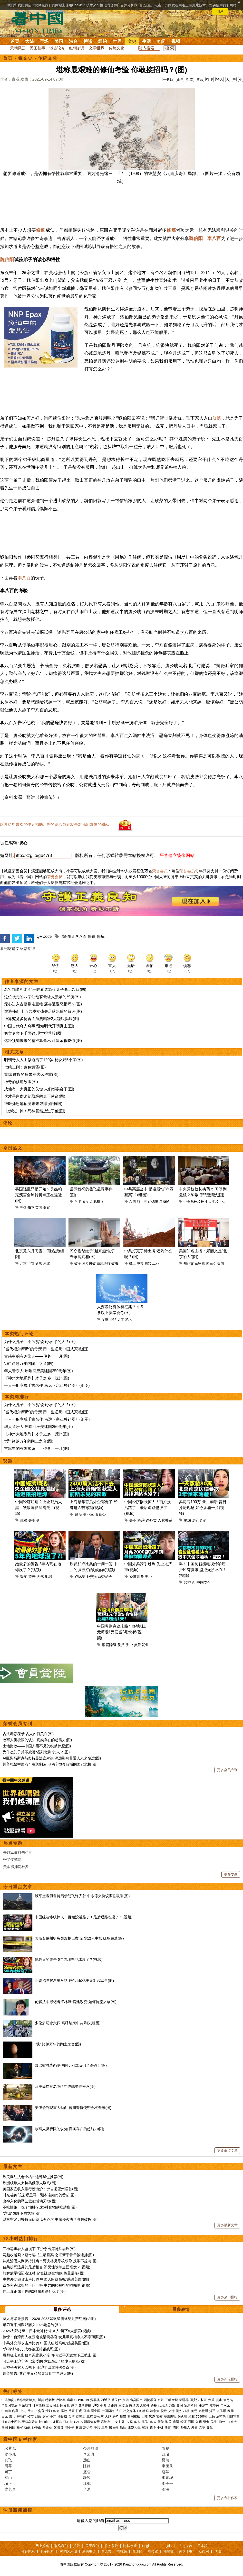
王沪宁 (203, 2405)
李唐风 (167, 2466)
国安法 (194, 2400)
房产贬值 (199, 1520)
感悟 (152, 2427)
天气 (40, 1576)
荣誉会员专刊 (17, 1723)
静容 (87, 2477)
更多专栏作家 (227, 2498)
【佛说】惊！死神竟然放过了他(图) (34, 1111)
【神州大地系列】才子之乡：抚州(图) (36, 1378)
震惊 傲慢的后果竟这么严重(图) (31, 1074)
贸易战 (95, 2400)
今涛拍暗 (91, 2448)
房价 (115, 2416)
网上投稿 (42, 2546)
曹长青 (10, 2489)
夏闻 (165, 2460)
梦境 (128, 1319)
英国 (38, 1207)
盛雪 (87, 2472)
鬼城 (187, 1520)
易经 (123, 2427)
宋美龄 (59, 2427)
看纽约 (137, 2551)
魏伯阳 (7, 259)
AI (193, 1582)
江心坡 (68, 2422)
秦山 (8, 2477)
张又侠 (116, 2400)
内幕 (15, 2411)
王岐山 (123, 2405)
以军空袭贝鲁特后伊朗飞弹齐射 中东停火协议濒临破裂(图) (82, 1896)
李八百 (24, 577)
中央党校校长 (194, 1202)
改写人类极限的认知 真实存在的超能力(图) (37, 1740)
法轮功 (221, 2416)
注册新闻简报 (17, 2510)
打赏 (189, 79)
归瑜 (165, 2454)
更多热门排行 (227, 2297)
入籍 (198, 2422)
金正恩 (112, 2405)
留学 (161, 2422)
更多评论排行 (227, 2379)
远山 (87, 2460)
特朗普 (50, 2400)
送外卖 (151, 1520)
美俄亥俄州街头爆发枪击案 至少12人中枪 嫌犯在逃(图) (79, 1938)
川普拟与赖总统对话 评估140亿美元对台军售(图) (74, 1980)
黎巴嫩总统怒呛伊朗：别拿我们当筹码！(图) (71, 2065)
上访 (212, 2416)
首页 (14, 41)
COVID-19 (81, 2400)
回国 (191, 2422)
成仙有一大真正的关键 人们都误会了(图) (39, 1089)
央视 (129, 2422)
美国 (58, 41)
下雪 (31, 1263)
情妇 (49, 2411)
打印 (209, 79)
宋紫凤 (10, 2448)
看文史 (25, 58)
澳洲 (4, 2427)
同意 (220, 11)
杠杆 (186, 2411)
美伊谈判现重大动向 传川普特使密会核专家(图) (73, 2108)
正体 (180, 79)
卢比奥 (80, 1576)
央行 (171, 2411)
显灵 (85, 1202)
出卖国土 (136, 2400)
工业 (155, 1263)
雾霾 (159, 2416)
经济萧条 (136, 1576)
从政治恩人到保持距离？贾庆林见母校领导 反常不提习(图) (50, 2261)
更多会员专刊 (227, 1770)
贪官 (41, 2411)
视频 (175, 41)
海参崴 (62, 2416)
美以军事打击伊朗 (17, 1852)
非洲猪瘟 (133, 2416)
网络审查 (233, 2416)
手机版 (168, 79)
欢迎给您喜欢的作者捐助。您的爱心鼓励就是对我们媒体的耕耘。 (56, 824)
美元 (194, 2411)
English (147, 2546)
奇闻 (161, 41)
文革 (202, 2427)
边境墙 (163, 2405)
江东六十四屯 (10, 2422)
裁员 (23, 1520)
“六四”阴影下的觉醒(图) (21, 2213)
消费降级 (109, 1645)
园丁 (8, 2472)
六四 (132, 1202)
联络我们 (61, 2546)
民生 (214, 2422)
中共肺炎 (7, 2400)
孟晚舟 (144, 2405)
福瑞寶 (168, 2551)
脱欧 (164, 2411)
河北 (46, 1263)
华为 (56, 2411)
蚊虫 (114, 1263)
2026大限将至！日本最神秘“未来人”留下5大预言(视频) (47, 2331)
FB (139, 2411)
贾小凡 (10, 2454)
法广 (119, 2411)
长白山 (43, 2422)
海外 (222, 2422)
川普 (148, 1263)
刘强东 (99, 2416)
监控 (187, 1582)
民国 (12, 2427)
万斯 (172, 2405)
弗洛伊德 (84, 2405)
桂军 (20, 2427)
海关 (168, 2422)
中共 (140, 1263)
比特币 (203, 2411)
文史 (131, 41)
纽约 (102, 41)
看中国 (40, 22)
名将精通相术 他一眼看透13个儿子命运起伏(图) (45, 989)
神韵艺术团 (68, 2551)
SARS (78, 2422)
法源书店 (89, 2551)
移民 (145, 2422)
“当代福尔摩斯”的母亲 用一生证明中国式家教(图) (46, 1349)
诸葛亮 (113, 2427)
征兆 (112, 1319)
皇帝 (104, 2427)
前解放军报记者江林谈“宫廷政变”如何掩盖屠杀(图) (76, 2002)
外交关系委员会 (99, 1576)
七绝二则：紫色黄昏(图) (25, 1067)
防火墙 (182, 2416)
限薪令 (100, 1514)
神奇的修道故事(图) (21, 1082)
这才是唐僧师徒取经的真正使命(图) (34, 1096)
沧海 (165, 2489)
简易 (165, 2448)
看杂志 (106, 2551)
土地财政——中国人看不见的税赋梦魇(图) (37, 1746)
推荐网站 (28, 2551)
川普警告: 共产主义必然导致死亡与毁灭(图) (38, 2373)
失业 (132, 1520)
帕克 (31, 1207)
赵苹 (165, 2472)
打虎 (79, 2411)
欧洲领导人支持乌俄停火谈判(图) (29, 2183)
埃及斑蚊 (89, 1263)
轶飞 (8, 2460)
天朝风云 (18, 48)
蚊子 (77, 1263)
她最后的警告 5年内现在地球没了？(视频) (69, 1959)
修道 (40, 230)
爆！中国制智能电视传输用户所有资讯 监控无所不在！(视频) (203, 1570)
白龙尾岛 (55, 2422)
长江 (204, 2400)
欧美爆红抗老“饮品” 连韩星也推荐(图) (65, 2086)
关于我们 (92, 2546)
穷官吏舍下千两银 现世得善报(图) (33, 1033)
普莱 (23, 1576)
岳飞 (77, 1202)
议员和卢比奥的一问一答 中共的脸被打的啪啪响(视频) (46, 2285)
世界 (117, 41)
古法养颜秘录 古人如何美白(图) (28, 1734)
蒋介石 (47, 2427)
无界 (218, 2551)
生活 (146, 41)
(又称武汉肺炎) (26, 2400)
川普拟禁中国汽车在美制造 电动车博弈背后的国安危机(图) (50, 1764)
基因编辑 (170, 2416)
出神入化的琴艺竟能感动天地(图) (29, 2201)
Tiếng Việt (184, 2546)
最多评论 (62, 2309)
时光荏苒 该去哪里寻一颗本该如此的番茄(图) (39, 2195)
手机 (160, 2427)
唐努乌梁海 (30, 2422)
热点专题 (13, 1843)
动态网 (204, 2551)
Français (165, 2546)
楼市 (30, 2416)
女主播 (120, 2422)
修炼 (216, 418)
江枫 (87, 2483)
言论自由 (107, 2422)
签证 (183, 2422)
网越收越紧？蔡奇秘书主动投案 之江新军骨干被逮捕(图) (48, 2255)
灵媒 (23, 1207)
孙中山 (36, 2427)
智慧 (145, 2427)
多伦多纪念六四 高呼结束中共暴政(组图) (67, 2023)
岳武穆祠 (97, 1202)
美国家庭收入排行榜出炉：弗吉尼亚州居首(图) (40, 2189)
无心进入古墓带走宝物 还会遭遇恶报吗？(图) (43, 1004)
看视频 (122, 2551)
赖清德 (134, 2405)
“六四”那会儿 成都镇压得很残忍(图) (31, 2349)
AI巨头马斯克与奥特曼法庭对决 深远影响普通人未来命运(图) (52, 1758)
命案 (46, 1207)
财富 (45, 2416)
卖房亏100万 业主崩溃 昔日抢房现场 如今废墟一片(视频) (203, 1508)
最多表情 (181, 2309)
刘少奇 (88, 2427)
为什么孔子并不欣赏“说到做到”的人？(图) (40, 1342)
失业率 (33, 1520)
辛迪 (87, 2489)
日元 (4, 2416)
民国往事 (37, 48)
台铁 (161, 2400)
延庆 (38, 1263)
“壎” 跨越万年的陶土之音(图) (28, 1364)
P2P (152, 2416)
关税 (154, 2405)
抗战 (27, 2427)
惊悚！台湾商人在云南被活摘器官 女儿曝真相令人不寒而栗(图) (54, 2337)
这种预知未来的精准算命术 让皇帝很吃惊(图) (43, 1041)
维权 (191, 2416)
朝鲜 (145, 2411)
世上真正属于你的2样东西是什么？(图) (34, 2291)
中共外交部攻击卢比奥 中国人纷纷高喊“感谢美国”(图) (46, 2279)
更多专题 (231, 1874)
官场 (44, 41)
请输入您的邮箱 (90, 2521)
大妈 (108, 2416)
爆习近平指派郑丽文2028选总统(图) (32, 2325)
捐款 (76, 2546)
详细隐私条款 (56, 11)
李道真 (89, 2454)
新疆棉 (184, 2400)
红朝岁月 (77, 48)
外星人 (185, 2427)
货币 (212, 2411)
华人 (137, 2422)
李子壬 (167, 2483)
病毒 (70, 2400)
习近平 (105, 2400)
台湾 (71, 2416)
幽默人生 (134, 2427)
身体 (120, 1319)
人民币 (221, 2411)
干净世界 (47, 2551)
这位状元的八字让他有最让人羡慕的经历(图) (42, 997)
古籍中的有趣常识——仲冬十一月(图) (36, 1356)
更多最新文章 (227, 2225)
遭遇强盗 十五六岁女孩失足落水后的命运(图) (43, 1011)
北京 (23, 1263)
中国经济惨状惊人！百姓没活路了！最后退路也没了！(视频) (147, 1508)
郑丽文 (189, 1263)
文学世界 (97, 48)
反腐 (71, 2411)
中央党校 (212, 1202)
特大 (219, 79)
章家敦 (200, 1263)
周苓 (8, 2466)
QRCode (44, 936)
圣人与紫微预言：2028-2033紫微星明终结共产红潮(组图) (49, 2319)
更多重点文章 (227, 2151)
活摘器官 (150, 2400)
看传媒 (153, 2551)
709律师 (202, 2416)
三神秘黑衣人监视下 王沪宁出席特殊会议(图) (39, 2249)
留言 (199, 79)
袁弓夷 (228, 2400)
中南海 (6, 2411)
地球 (48, 1576)
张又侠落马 (12, 1860)
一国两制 (108, 2411)
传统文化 (116, 48)
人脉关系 (165, 1520)
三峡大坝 (171, 2400)
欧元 (230, 2411)
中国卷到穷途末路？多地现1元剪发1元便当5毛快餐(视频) (121, 1632)
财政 (38, 2416)
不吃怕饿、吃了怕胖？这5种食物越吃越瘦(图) (40, 2207)
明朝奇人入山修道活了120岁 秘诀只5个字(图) (43, 1060)
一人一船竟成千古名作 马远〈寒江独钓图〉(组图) (47, 1385)
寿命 (194, 2427)
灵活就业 (141, 1645)
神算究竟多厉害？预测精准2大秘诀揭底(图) (41, 1019)
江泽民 (164, 1202)
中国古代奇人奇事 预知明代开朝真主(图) (39, 1026)
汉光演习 (25, 2405)
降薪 (141, 1520)
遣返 (176, 2422)
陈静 (87, 2466)
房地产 (21, 2416)
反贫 (121, 1645)
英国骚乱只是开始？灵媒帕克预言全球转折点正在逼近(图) (38, 1195)
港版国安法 (9, 2405)
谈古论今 (57, 48)
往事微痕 (38, 2405)
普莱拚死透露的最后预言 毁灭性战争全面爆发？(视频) (46, 2267)
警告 (32, 1576)
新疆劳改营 (92, 2422)
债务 (179, 2411)
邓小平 (142, 1202)
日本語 (202, 2546)
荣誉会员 (160, 871)
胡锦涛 (153, 1202)
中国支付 (203, 1582)
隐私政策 (130, 2546)
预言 (168, 2427)
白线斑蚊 (103, 1263)
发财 (105, 1319)
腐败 (64, 2411)
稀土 (132, 1263)
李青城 (167, 2477)
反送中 (32, 2411)
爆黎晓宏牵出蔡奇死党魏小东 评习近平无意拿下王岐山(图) (50, 2355)
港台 (73, 41)
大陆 (29, 41)
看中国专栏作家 (20, 2439)
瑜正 (8, 2483)
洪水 (219, 2400)
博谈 (88, 41)
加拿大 (154, 2411)
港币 (12, 2416)
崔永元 (225, 2405)
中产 (53, 2416)
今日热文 (12, 1148)
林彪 (79, 2427)
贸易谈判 (191, 2405)
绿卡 (206, 2422)
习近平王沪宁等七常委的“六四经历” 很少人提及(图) (44, 2361)
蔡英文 (80, 2416)
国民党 (211, 1263)
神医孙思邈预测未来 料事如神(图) (33, 1104)
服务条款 (111, 2546)
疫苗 (211, 2400)
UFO (95, 2405)
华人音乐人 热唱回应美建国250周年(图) (38, 1371)
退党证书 (185, 2551)
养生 (209, 2427)
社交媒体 (129, 2411)
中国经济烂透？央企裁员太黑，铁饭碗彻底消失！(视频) (38, 1508)
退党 (74, 2405)
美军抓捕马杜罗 (16, 1867)
